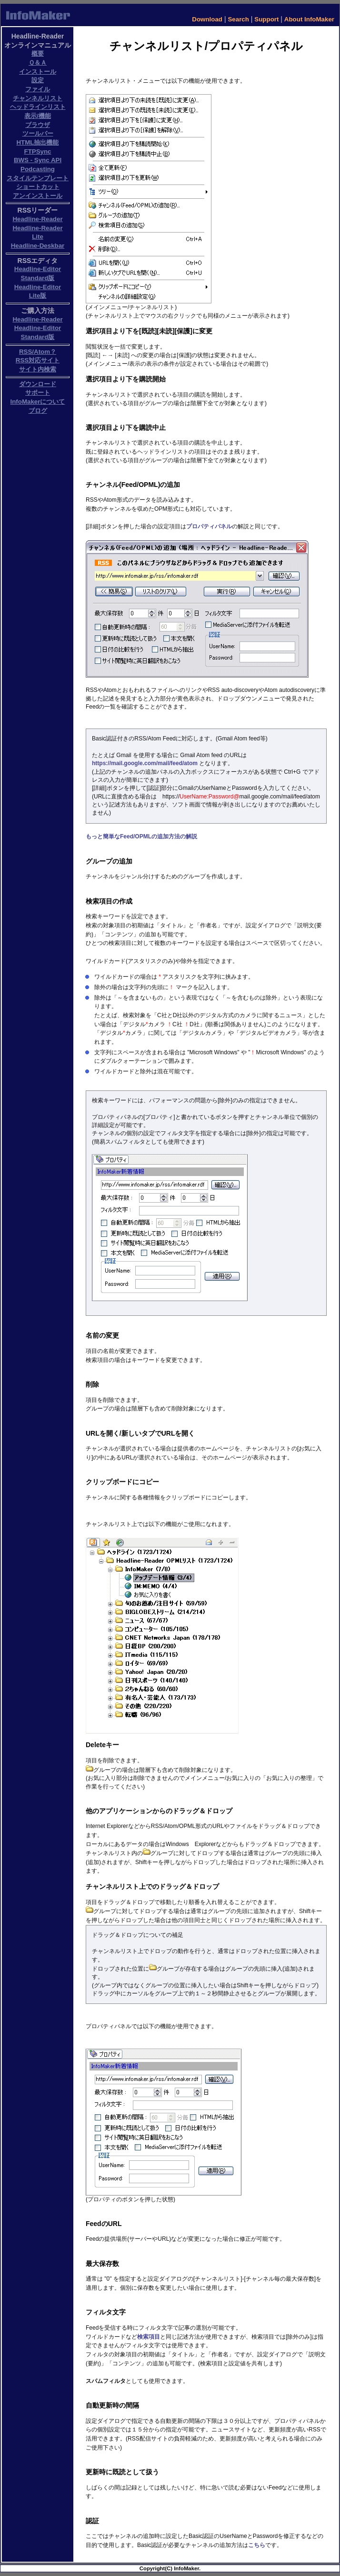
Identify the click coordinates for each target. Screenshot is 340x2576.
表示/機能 (37, 115)
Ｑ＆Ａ (38, 62)
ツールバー (37, 133)
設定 (37, 80)
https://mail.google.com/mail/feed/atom (145, 763)
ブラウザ (37, 124)
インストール (37, 71)
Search (238, 19)
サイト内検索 (37, 369)
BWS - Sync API (37, 160)
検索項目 (148, 2336)
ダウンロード (37, 384)
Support (266, 19)
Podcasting (37, 169)
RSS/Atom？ (37, 351)
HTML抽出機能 (37, 142)
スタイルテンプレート (38, 178)
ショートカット (38, 186)
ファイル (37, 89)
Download (207, 19)
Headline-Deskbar (38, 245)
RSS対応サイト (38, 360)
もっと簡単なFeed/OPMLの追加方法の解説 (141, 836)
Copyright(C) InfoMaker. (170, 2568)
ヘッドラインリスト (38, 106)
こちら (256, 2545)
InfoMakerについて (37, 401)
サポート (37, 392)
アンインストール (37, 195)
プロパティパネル (209, 526)
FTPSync (37, 151)
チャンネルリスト (37, 98)
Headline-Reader (37, 219)
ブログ (38, 410)
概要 (37, 53)
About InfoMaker (309, 19)
